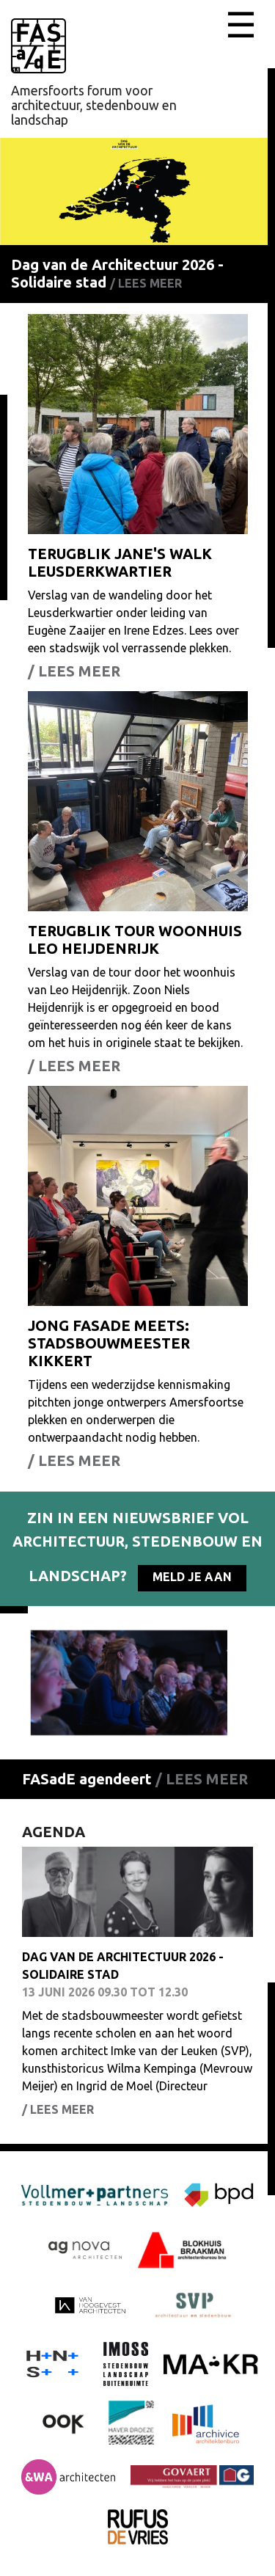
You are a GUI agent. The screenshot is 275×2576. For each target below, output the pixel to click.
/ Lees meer (146, 283)
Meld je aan (192, 1576)
